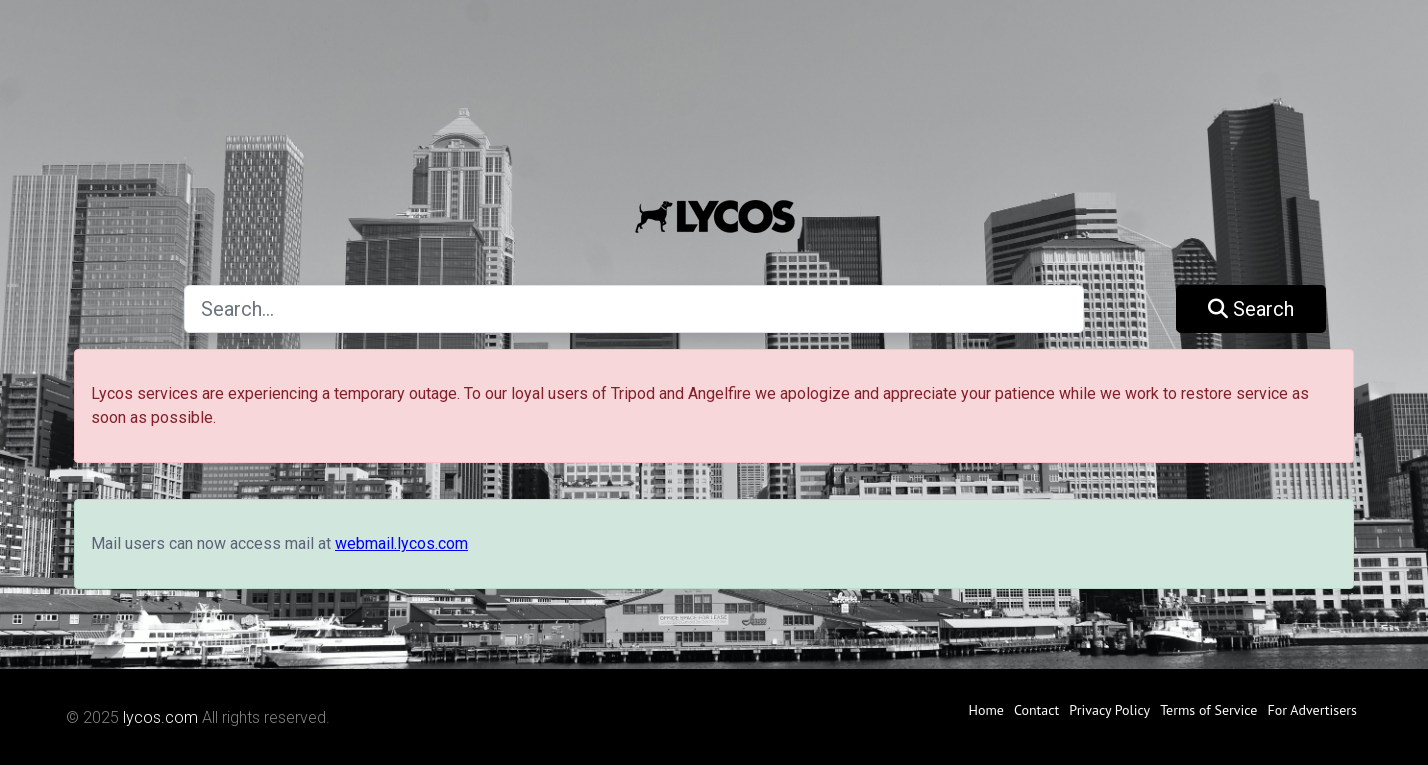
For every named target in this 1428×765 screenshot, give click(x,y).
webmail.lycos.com (401, 543)
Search (1251, 309)
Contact (1036, 710)
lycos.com (160, 717)
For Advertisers (1312, 710)
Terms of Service (1208, 710)
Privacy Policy (1109, 710)
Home (986, 710)
